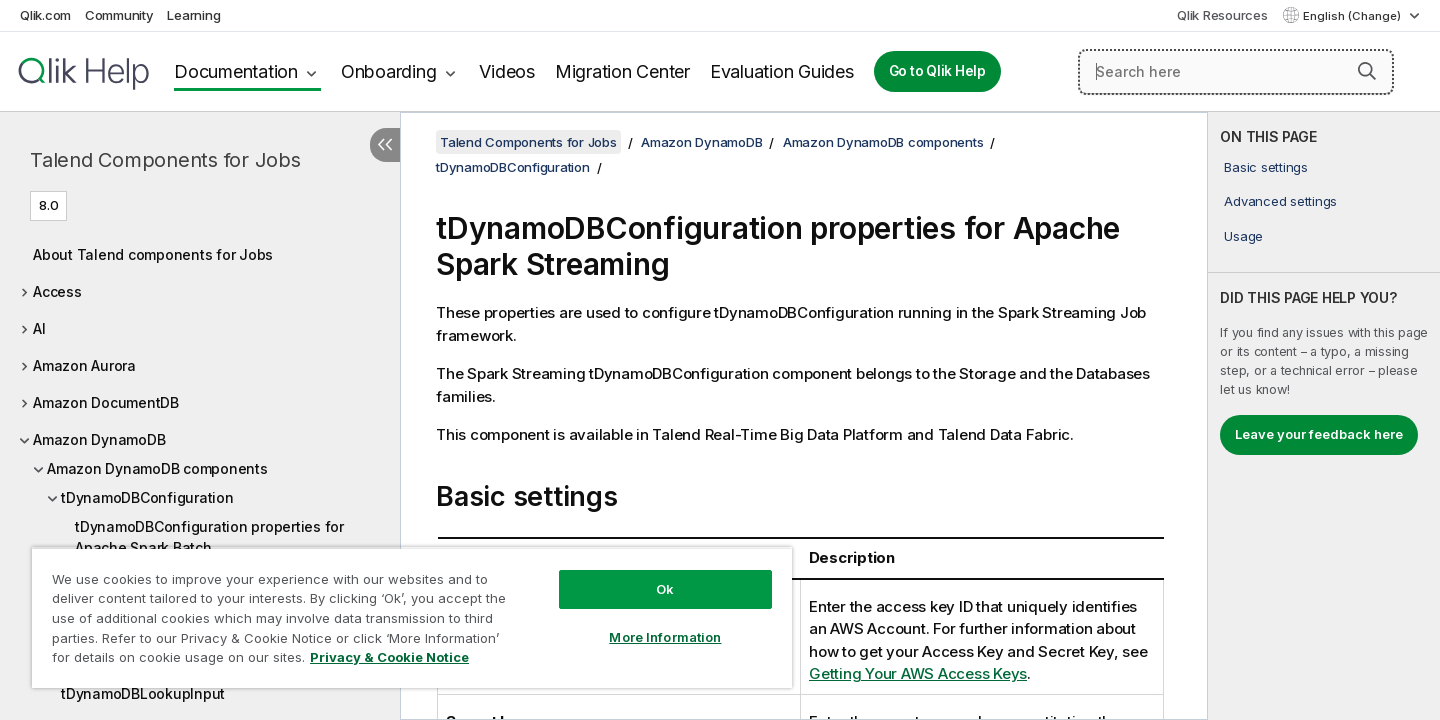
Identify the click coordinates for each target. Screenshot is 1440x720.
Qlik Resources (1222, 15)
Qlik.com (45, 15)
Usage (1243, 236)
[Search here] (1236, 72)
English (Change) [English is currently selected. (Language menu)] (1353, 16)
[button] (1367, 71)
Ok (665, 589)
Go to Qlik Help (937, 71)
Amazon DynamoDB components (157, 468)
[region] (412, 617)
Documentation (236, 71)
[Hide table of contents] (385, 145)
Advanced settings (1280, 201)
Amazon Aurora (84, 365)
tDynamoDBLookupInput (143, 693)
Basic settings (1266, 167)
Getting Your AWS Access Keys (918, 673)
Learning (193, 15)
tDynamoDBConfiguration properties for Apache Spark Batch (209, 537)
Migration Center (622, 71)
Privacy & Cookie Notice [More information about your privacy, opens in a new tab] (389, 657)
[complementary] (1324, 416)
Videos (507, 71)
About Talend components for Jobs (153, 254)
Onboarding (389, 71)
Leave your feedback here (1319, 434)
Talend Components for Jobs (165, 160)
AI (39, 328)
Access (57, 291)
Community (119, 15)
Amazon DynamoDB (99, 439)
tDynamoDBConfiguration (147, 497)
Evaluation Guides (782, 71)
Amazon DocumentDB (106, 402)
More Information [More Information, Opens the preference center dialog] (665, 637)
